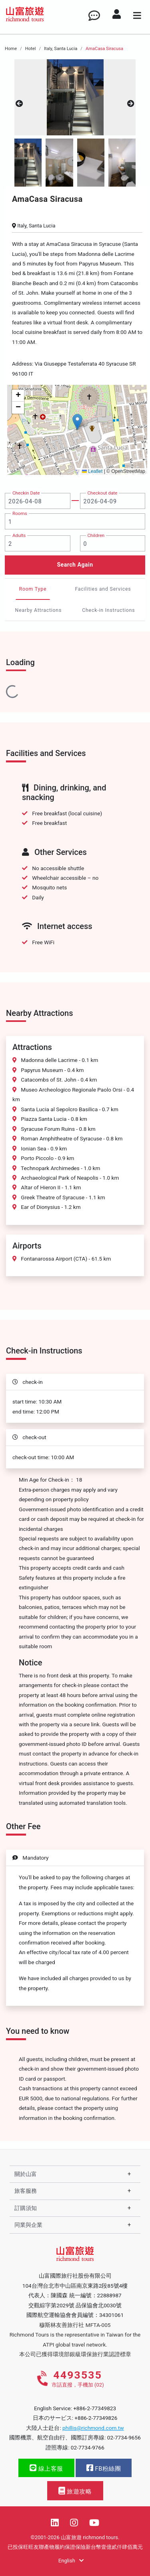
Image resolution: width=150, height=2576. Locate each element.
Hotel (30, 48)
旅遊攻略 (75, 2491)
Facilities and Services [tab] (103, 589)
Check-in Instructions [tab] (108, 610)
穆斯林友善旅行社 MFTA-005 (74, 2325)
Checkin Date (26, 493)
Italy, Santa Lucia (60, 48)
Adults (19, 535)
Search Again (75, 564)
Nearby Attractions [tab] (38, 610)
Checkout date (103, 493)
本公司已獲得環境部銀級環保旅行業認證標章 (75, 2354)
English (71, 2561)
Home (11, 48)
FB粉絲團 (103, 2468)
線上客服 (46, 2468)
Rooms (19, 513)
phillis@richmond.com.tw (93, 2428)
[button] (77, 422)
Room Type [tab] (33, 589)
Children (96, 535)
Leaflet (92, 471)
